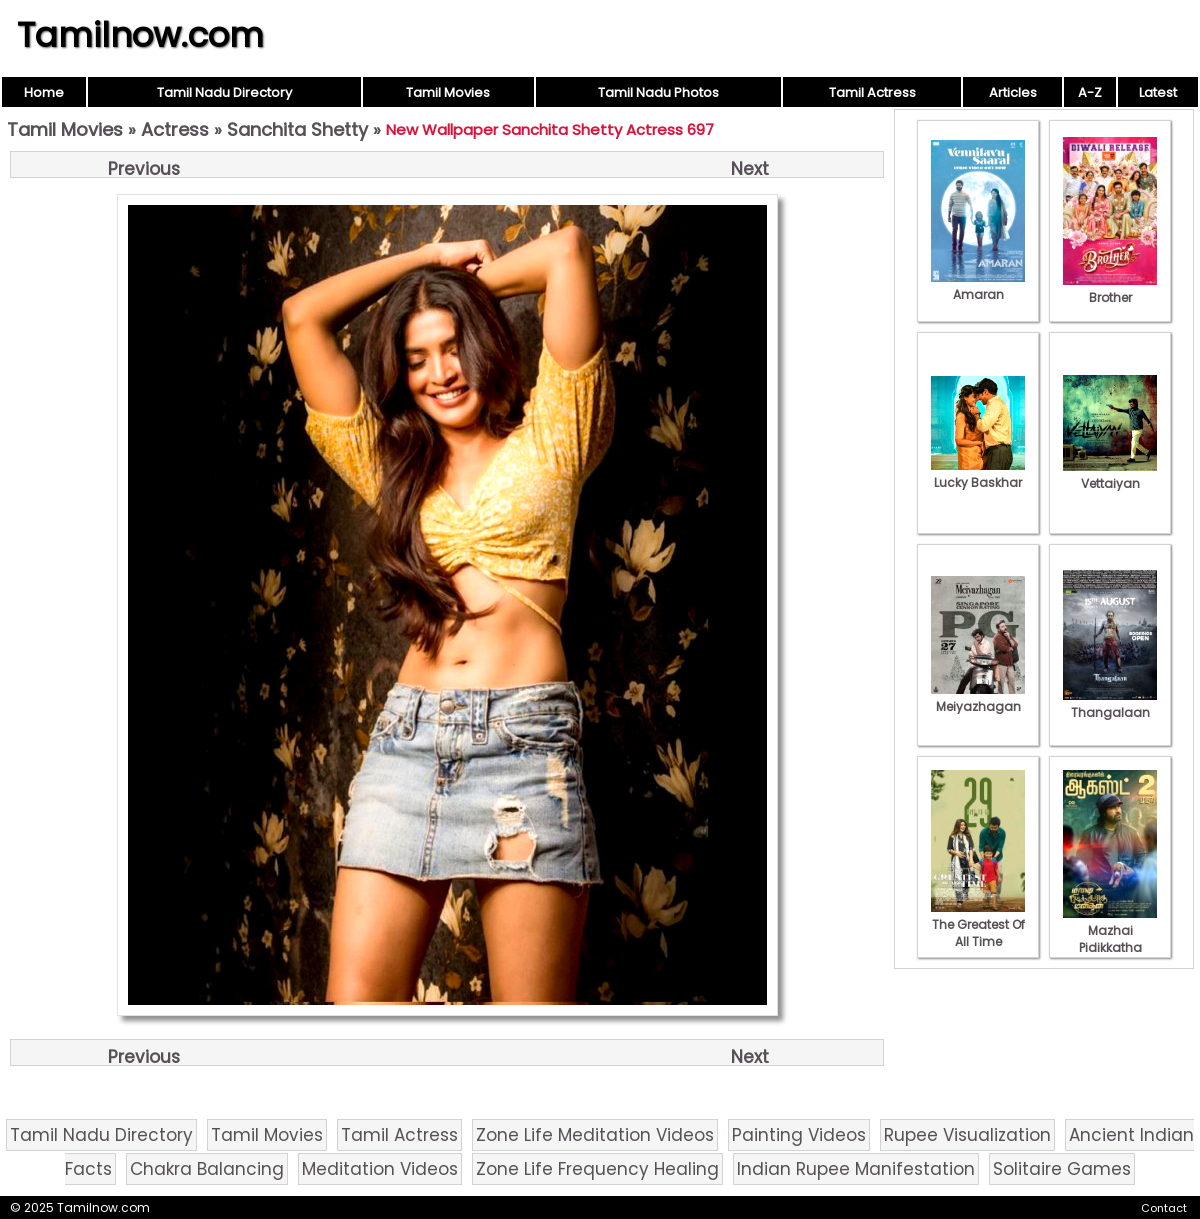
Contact (1164, 1208)
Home (44, 92)
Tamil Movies (448, 92)
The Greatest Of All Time (978, 924)
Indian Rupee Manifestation (856, 1169)
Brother (1110, 289)
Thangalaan (1110, 704)
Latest (1158, 92)
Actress (175, 129)
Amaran (978, 286)
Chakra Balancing (207, 1169)
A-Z (1090, 92)
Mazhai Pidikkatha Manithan (1110, 939)
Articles (1013, 92)
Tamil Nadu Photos (658, 92)
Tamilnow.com (140, 35)
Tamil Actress (872, 92)
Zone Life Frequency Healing (597, 1169)
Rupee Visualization (967, 1135)
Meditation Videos (380, 1169)
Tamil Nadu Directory (224, 92)
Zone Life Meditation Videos (595, 1135)
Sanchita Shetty (297, 129)
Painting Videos (799, 1135)
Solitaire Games (1062, 1169)
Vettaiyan (1110, 475)
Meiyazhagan (978, 698)
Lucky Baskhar (978, 474)
